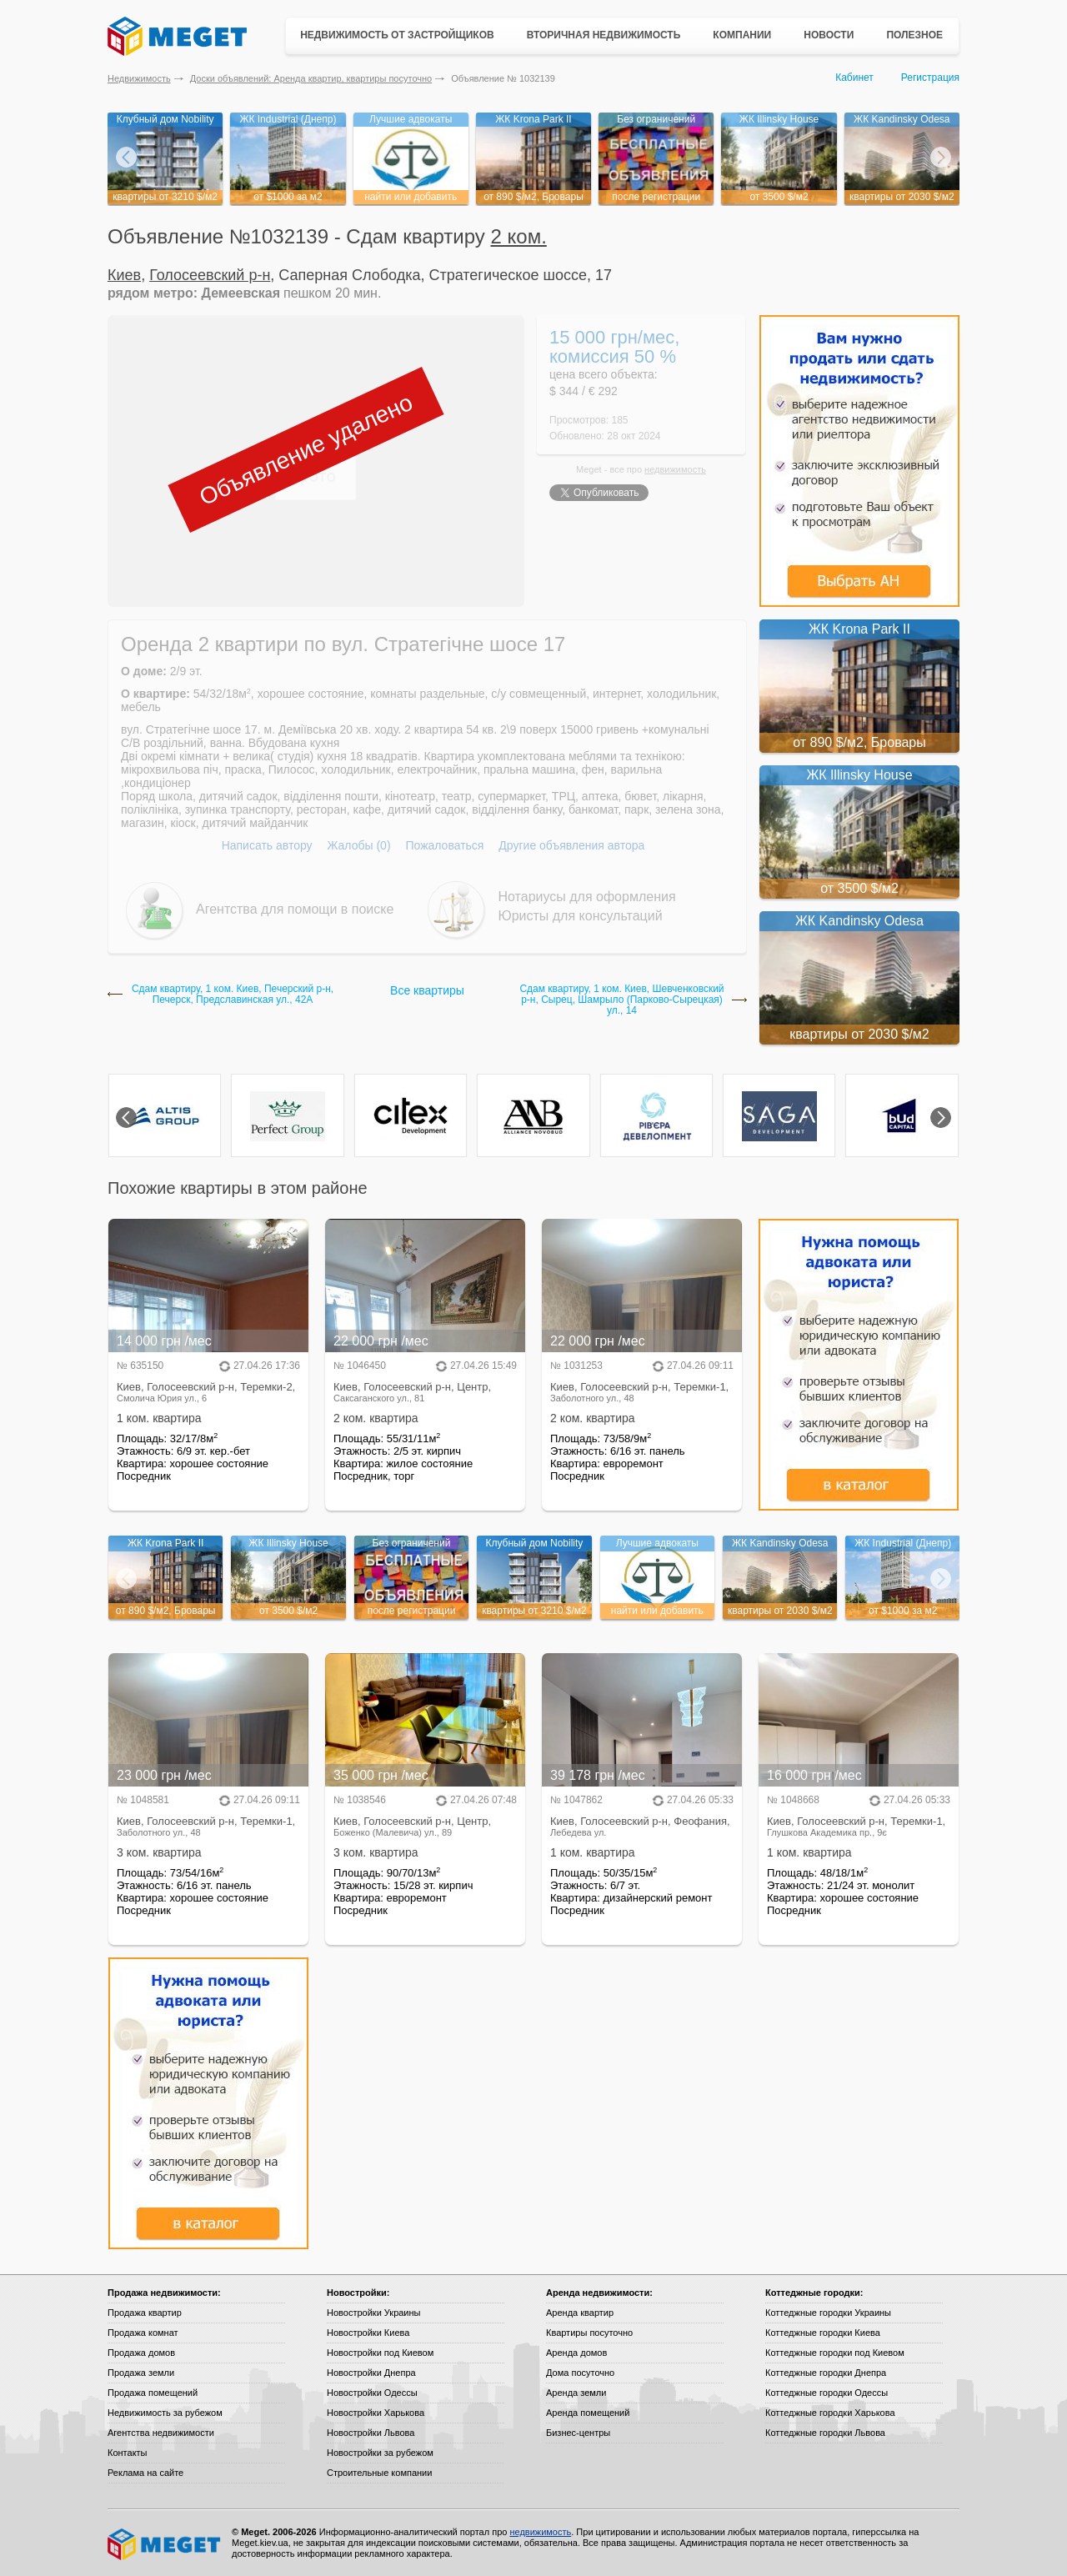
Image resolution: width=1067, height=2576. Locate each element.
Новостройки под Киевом (380, 2353)
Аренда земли (576, 2393)
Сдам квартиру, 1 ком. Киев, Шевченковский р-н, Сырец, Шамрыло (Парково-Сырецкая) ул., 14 (621, 1000)
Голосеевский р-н (209, 275)
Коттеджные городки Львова (825, 2433)
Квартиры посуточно (589, 2333)
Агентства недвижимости (161, 2433)
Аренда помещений (587, 2413)
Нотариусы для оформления (587, 897)
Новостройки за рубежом (380, 2453)
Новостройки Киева (368, 2333)
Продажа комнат (143, 2333)
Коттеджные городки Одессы (826, 2393)
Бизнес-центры (578, 2433)
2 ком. (519, 236)
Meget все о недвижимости (165, 2544)
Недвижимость (139, 78)
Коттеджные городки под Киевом (834, 2353)
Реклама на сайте (145, 2473)
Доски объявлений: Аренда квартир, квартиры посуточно (311, 78)
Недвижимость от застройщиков (397, 35)
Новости (829, 35)
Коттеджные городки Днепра (825, 2373)
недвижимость (675, 469)
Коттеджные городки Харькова (830, 2413)
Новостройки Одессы (372, 2393)
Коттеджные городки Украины (828, 2313)
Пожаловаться (444, 845)
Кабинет (854, 77)
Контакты (128, 2453)
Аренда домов (576, 2353)
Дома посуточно (580, 2373)
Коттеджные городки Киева (822, 2333)
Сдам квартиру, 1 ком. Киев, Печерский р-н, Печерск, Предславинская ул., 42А (232, 994)
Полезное (914, 35)
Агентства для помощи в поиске (294, 909)
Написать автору (267, 845)
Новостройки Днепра (371, 2373)
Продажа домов (141, 2353)
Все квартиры (427, 990)
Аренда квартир (580, 2313)
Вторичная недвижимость (604, 35)
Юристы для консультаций (580, 916)
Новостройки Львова (370, 2433)
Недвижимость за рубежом (165, 2413)
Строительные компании (379, 2473)
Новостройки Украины (374, 2313)
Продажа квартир (145, 2313)
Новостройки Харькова (375, 2413)
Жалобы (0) (358, 845)
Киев (124, 275)
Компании (742, 35)
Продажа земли (141, 2373)
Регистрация (930, 77)
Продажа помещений (153, 2393)
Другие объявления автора (571, 845)
